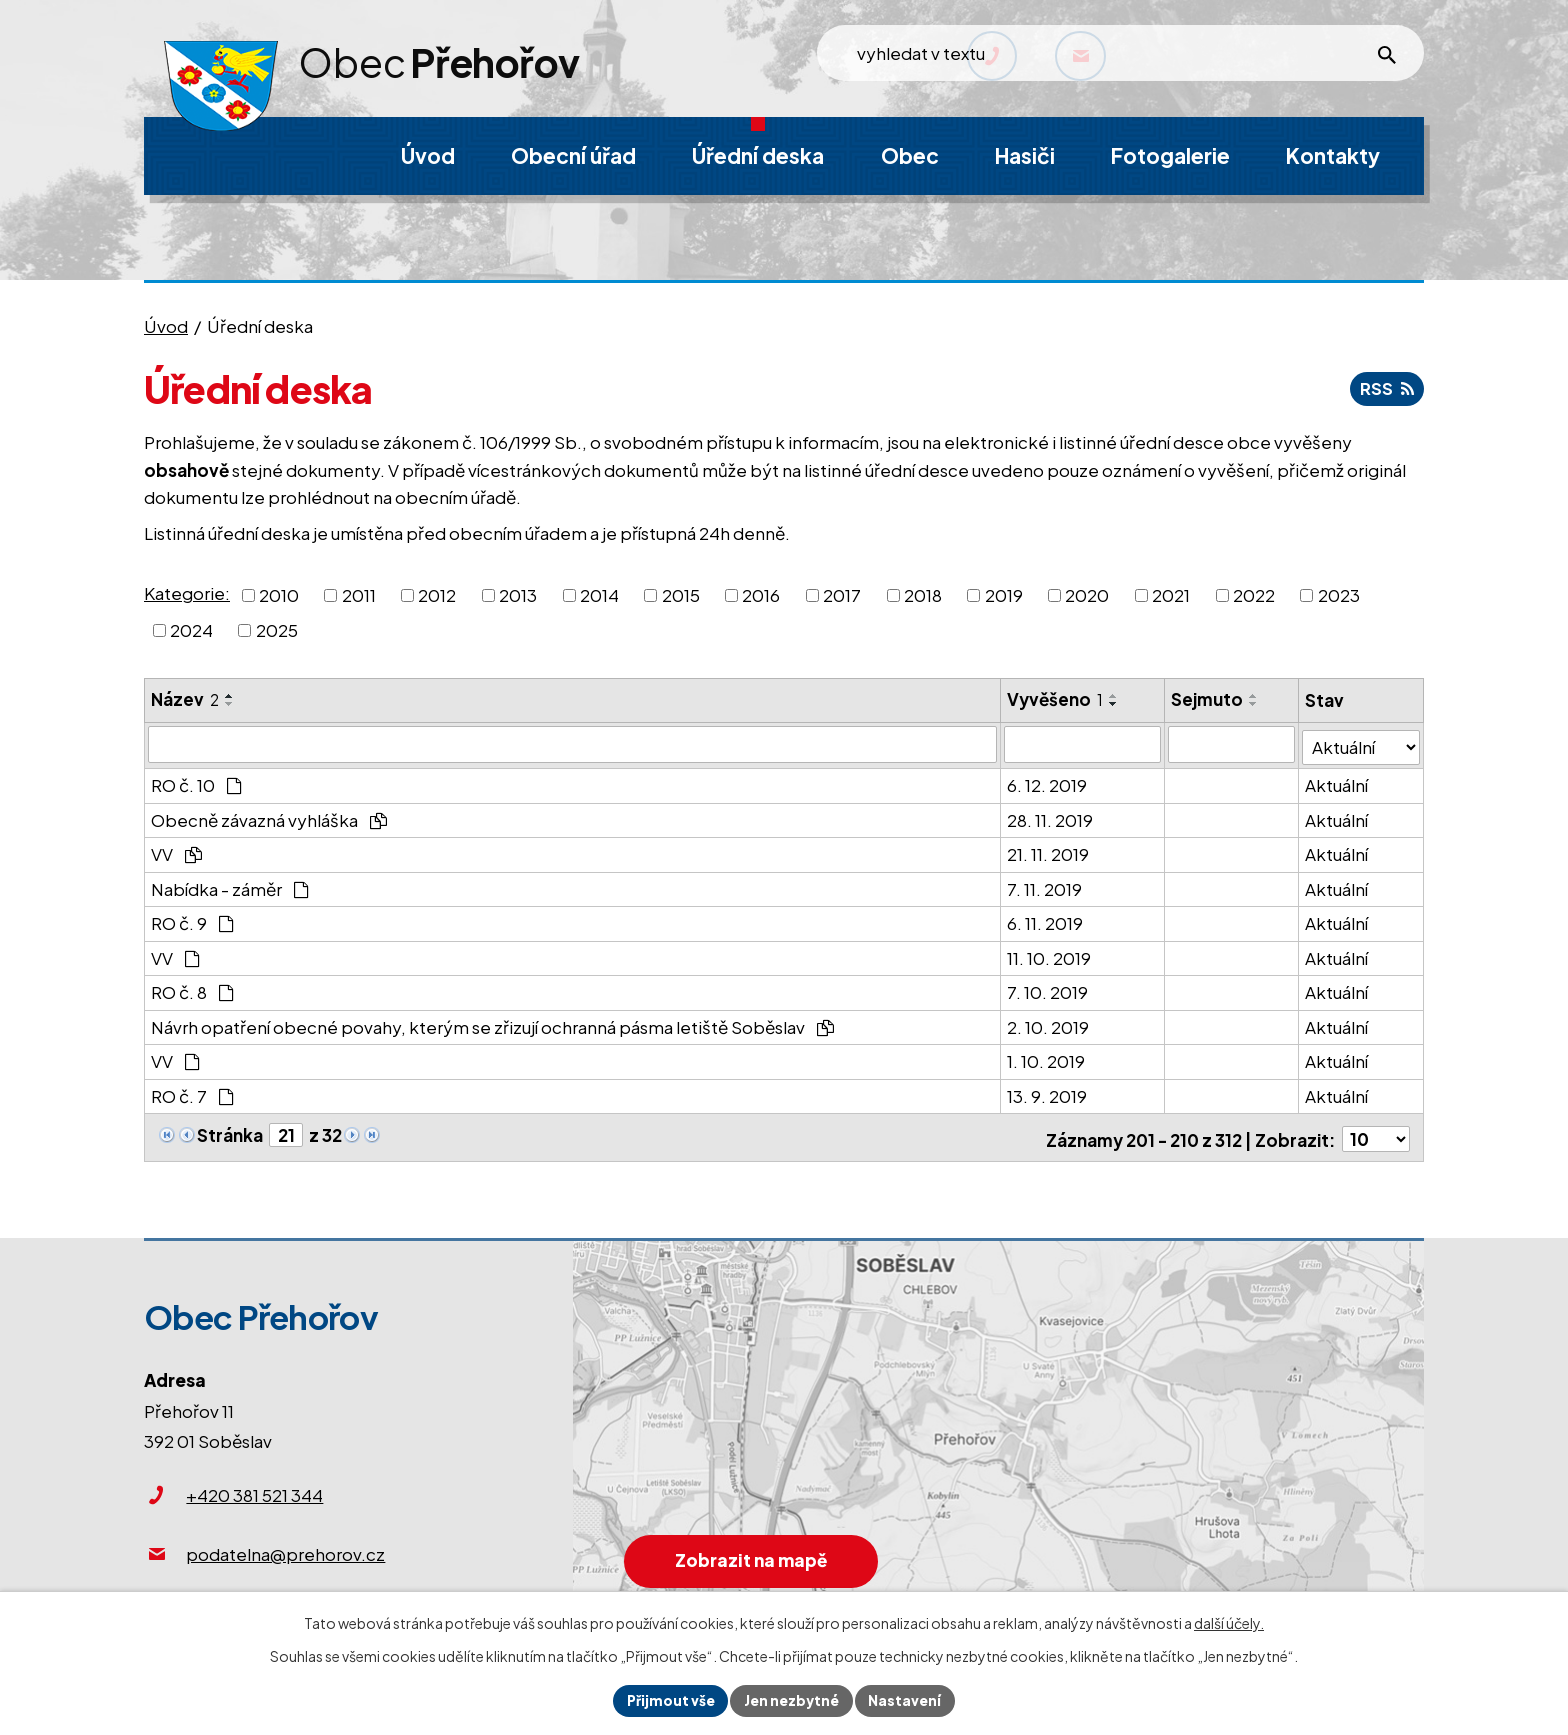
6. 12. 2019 (1048, 782)
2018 (923, 594)
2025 (277, 630)
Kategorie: (187, 593)
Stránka (230, 1131)
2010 (279, 594)
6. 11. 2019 (1046, 920)
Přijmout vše (668, 1700)
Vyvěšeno (1056, 699)
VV (176, 851)
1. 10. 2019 (1047, 1058)
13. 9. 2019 (1048, 1092)
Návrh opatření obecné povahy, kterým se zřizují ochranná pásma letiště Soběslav (492, 1023)
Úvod (166, 326)
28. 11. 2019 (1051, 816)
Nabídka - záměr (230, 885)
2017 (842, 594)
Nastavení (907, 1700)
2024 (191, 630)
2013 (518, 594)
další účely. (1229, 1622)
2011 (359, 594)
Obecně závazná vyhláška (269, 816)
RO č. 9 (192, 920)
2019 (1004, 594)
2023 (1339, 594)
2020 (1087, 594)
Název (185, 699)
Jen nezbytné (792, 1700)
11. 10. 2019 (1050, 954)
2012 (437, 594)
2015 (681, 594)
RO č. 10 (196, 782)
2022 (1254, 594)
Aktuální (1337, 782)
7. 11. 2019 (1045, 885)
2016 (761, 594)
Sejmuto (1208, 699)
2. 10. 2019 (1049, 1023)
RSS (1386, 388)
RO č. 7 (192, 1092)
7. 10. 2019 (1048, 989)
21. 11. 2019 (1049, 851)
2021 (1171, 594)
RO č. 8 (192, 989)
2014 (599, 594)
